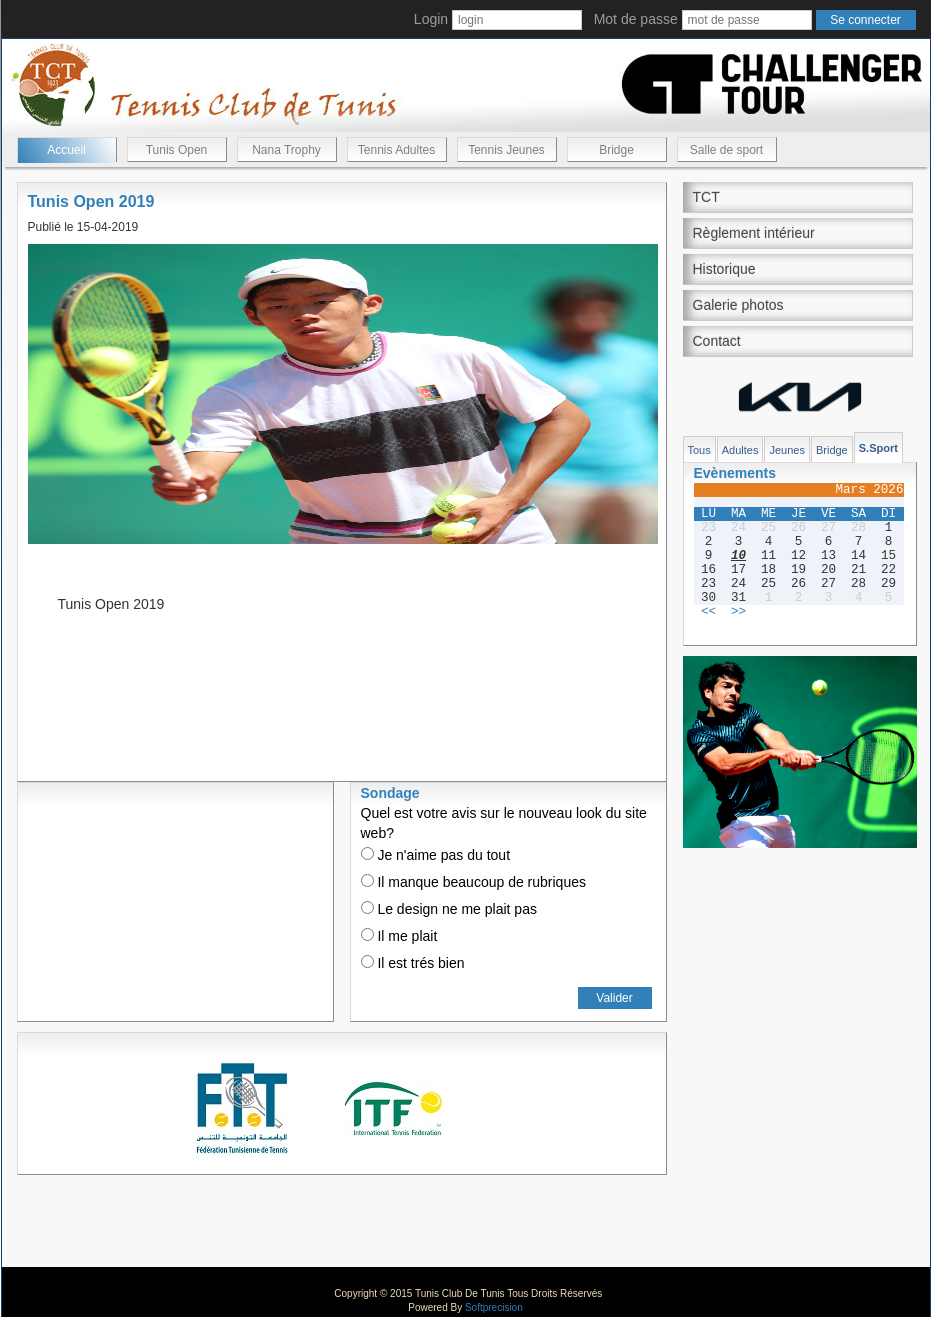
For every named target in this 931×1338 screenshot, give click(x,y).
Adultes (740, 450)
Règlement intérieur (754, 233)
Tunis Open (177, 150)
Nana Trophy (286, 150)
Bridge (616, 150)
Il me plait (399, 936)
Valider (614, 998)
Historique (724, 269)
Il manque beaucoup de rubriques (473, 882)
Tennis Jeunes (506, 150)
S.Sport (878, 448)
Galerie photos (738, 305)
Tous (699, 450)
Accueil (66, 150)
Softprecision (494, 1307)
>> (738, 612)
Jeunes (786, 450)
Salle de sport (726, 150)
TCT (706, 197)
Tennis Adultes (396, 150)
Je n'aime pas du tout (436, 855)
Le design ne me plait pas (449, 909)
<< (708, 612)
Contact (717, 341)
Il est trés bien (413, 963)
